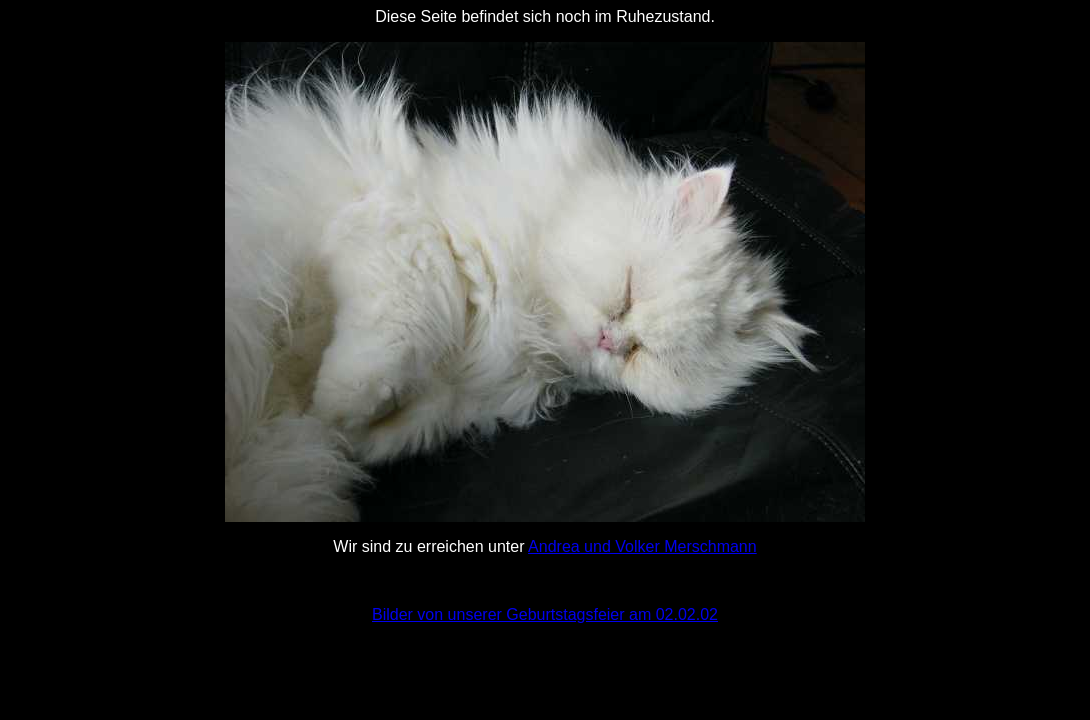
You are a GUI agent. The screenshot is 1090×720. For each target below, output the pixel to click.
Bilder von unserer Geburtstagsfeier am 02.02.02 (545, 614)
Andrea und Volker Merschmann (642, 546)
